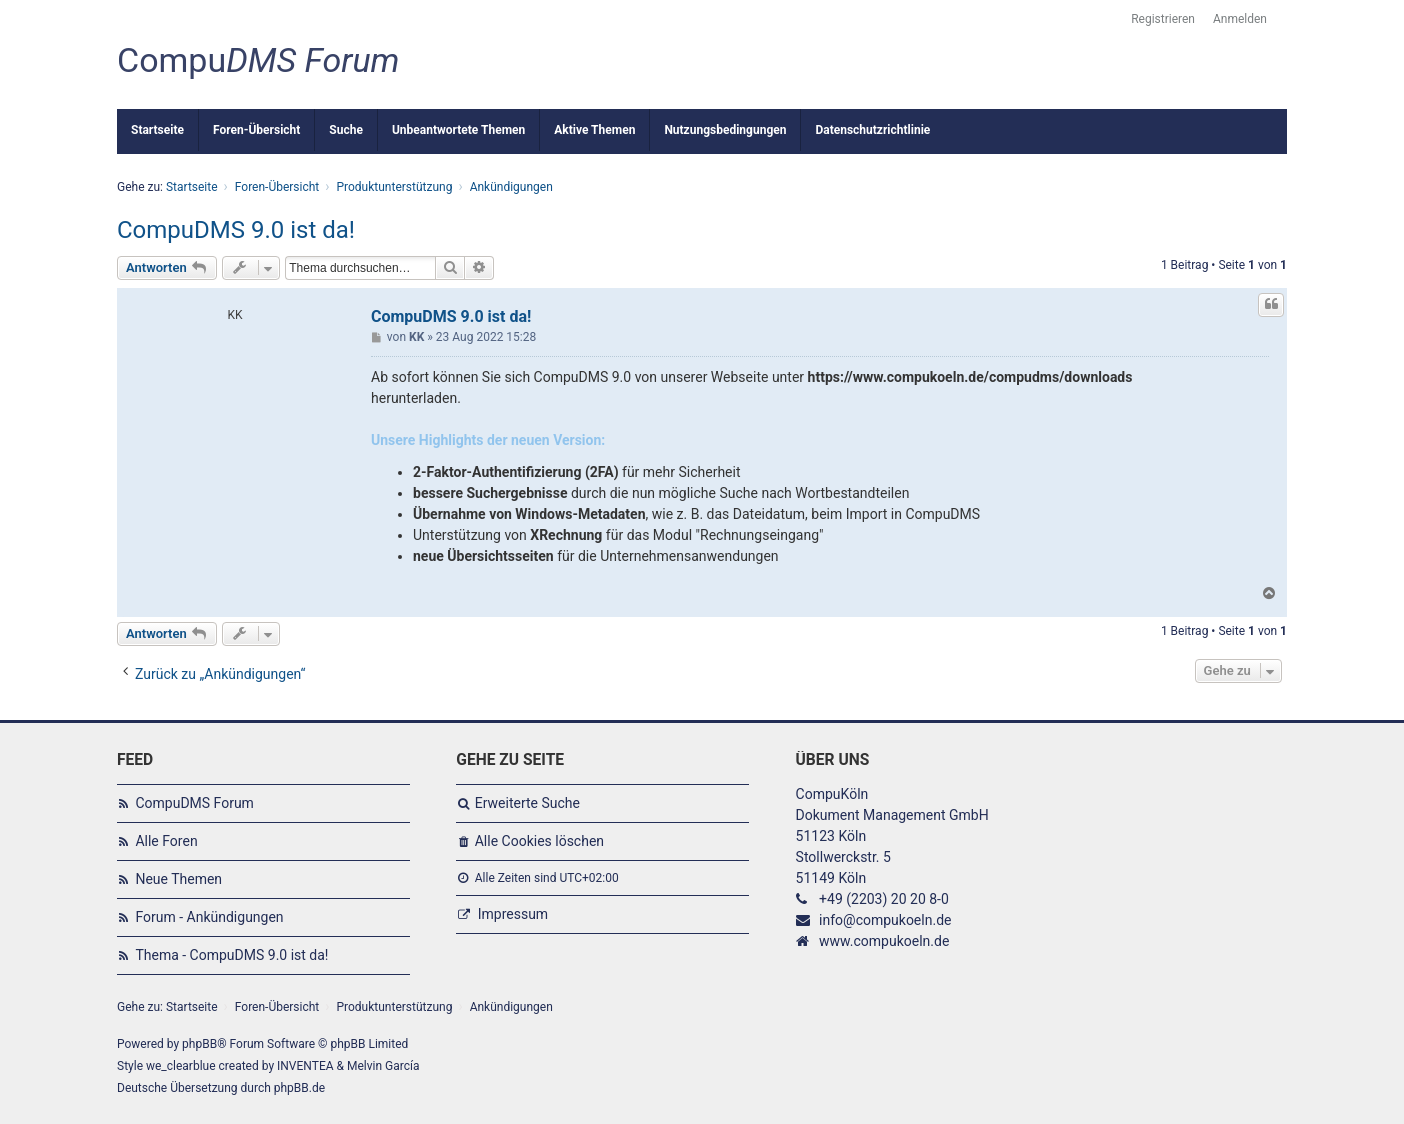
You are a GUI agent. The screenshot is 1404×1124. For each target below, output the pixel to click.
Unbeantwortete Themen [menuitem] (458, 130)
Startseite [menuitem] (157, 130)
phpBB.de (299, 1088)
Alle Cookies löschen (539, 841)
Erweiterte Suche (527, 803)
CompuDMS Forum (194, 803)
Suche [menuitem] (346, 130)
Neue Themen (178, 879)
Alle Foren (166, 841)
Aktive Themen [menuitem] (594, 130)
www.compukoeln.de (884, 941)
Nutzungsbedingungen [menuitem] (725, 130)
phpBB (199, 1044)
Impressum (513, 914)
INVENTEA (305, 1066)
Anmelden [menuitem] (1240, 19)
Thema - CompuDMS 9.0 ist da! (231, 955)
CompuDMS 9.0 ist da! (236, 230)
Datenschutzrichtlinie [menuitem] (872, 130)
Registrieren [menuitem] (1163, 19)
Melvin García (383, 1066)
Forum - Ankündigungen (209, 917)
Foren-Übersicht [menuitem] (256, 130)
